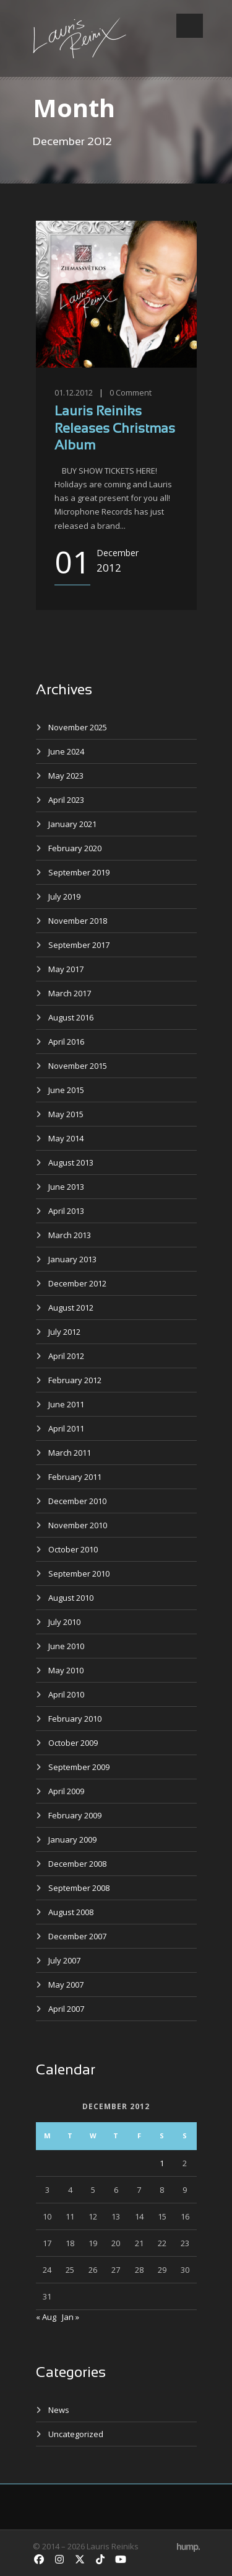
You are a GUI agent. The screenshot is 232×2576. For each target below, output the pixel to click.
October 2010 (73, 1549)
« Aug (46, 2316)
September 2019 (79, 872)
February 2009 (74, 1815)
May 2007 (66, 1984)
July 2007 (64, 1960)
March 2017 (69, 993)
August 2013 (70, 1162)
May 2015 (66, 1114)
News (58, 2409)
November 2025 (77, 727)
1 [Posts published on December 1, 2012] (162, 2163)
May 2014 (66, 1138)
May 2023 (66, 775)
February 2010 (74, 1718)
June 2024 (66, 751)
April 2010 (66, 1694)
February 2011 (74, 1476)
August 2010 (70, 1597)
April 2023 (66, 799)
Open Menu (189, 26)
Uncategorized (75, 2434)
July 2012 (64, 1331)
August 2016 (70, 1017)
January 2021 (72, 824)
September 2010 (79, 1573)
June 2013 (66, 1186)
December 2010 (77, 1501)
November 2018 (77, 920)
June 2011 (66, 1404)
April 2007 (66, 2008)
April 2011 (66, 1428)
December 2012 (77, 1283)
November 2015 (77, 1065)
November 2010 (77, 1525)
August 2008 (70, 1912)
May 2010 (66, 1670)
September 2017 (79, 944)
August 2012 (70, 1307)
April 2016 (66, 1041)
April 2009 (66, 1791)
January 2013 (72, 1259)
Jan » (70, 2316)
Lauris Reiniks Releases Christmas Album (114, 429)
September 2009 (79, 1767)
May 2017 (66, 969)
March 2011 (69, 1452)
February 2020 (74, 848)
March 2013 (69, 1235)
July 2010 (64, 1621)
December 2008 (77, 1863)
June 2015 (66, 1089)
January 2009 (72, 1839)
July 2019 (64, 896)
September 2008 (79, 1887)
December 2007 (77, 1936)
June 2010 (66, 1646)
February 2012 (74, 1380)
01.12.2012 (73, 392)
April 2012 (66, 1355)
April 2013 (66, 1210)
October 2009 (73, 1742)
